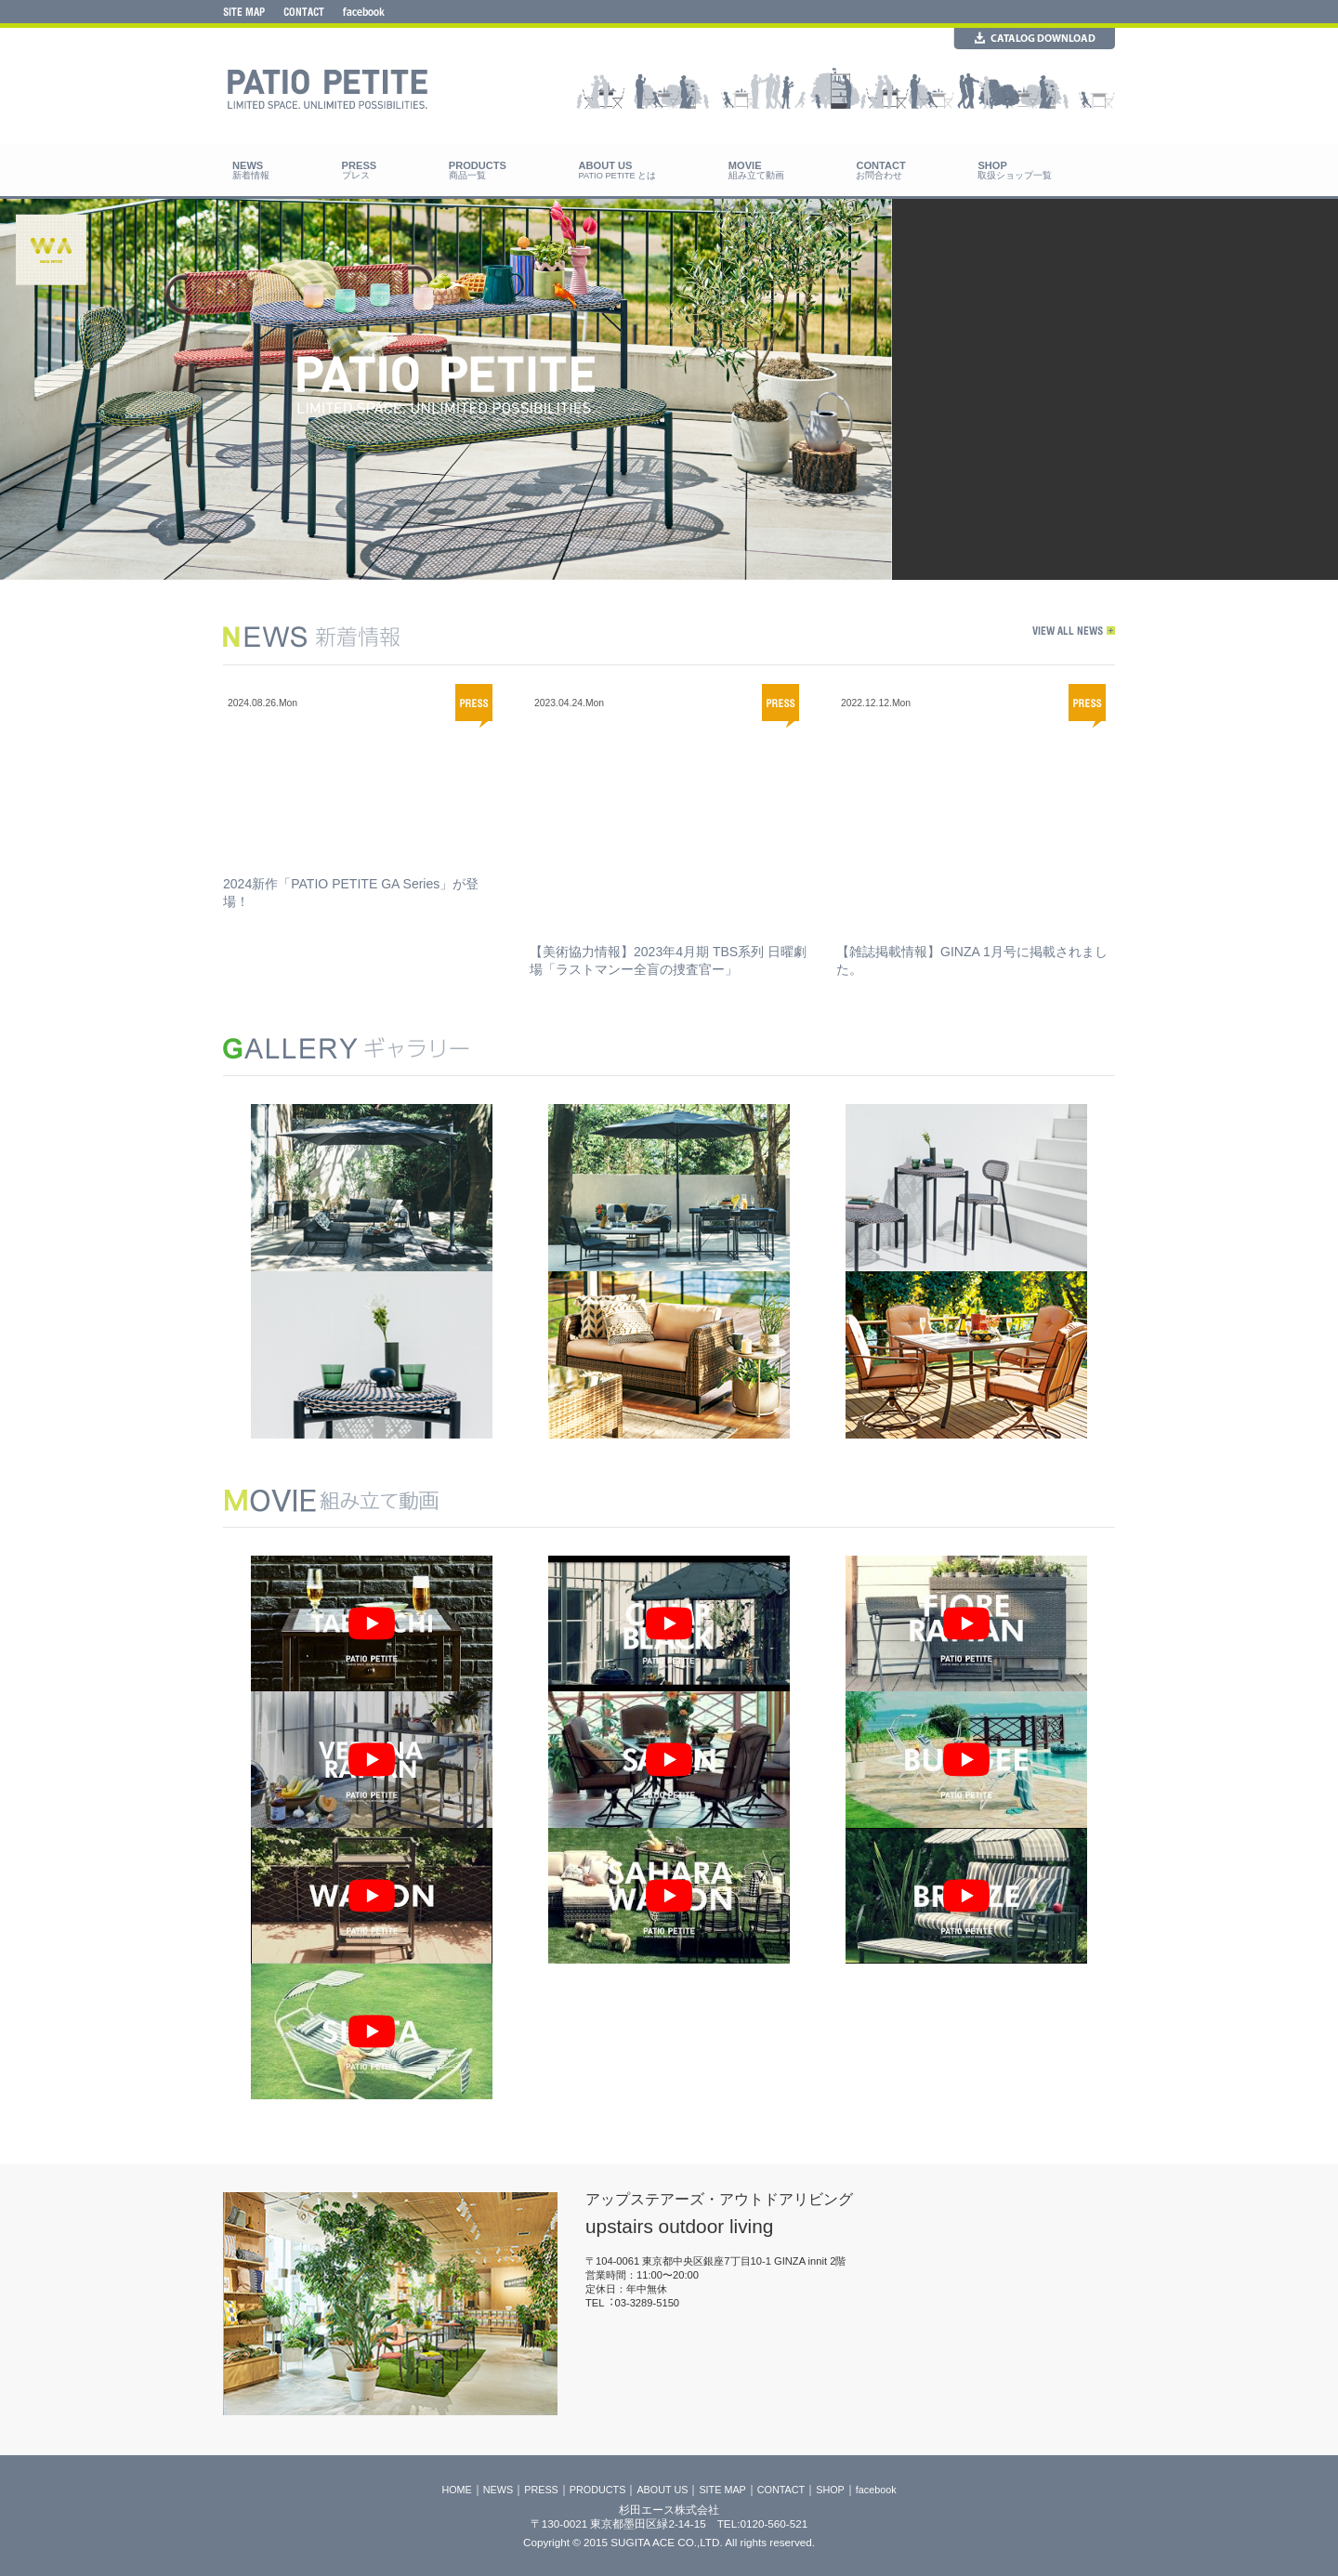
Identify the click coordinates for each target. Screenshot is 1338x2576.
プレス (356, 175)
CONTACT (781, 2489)
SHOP (830, 2489)
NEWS (498, 2489)
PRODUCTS (598, 2489)
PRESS (541, 2489)
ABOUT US (662, 2489)
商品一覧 (467, 175)
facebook (876, 2489)
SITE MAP (722, 2489)
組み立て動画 (756, 175)
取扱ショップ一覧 (1014, 175)
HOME (456, 2489)
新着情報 (250, 175)
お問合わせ (879, 175)
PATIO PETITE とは (618, 175)
